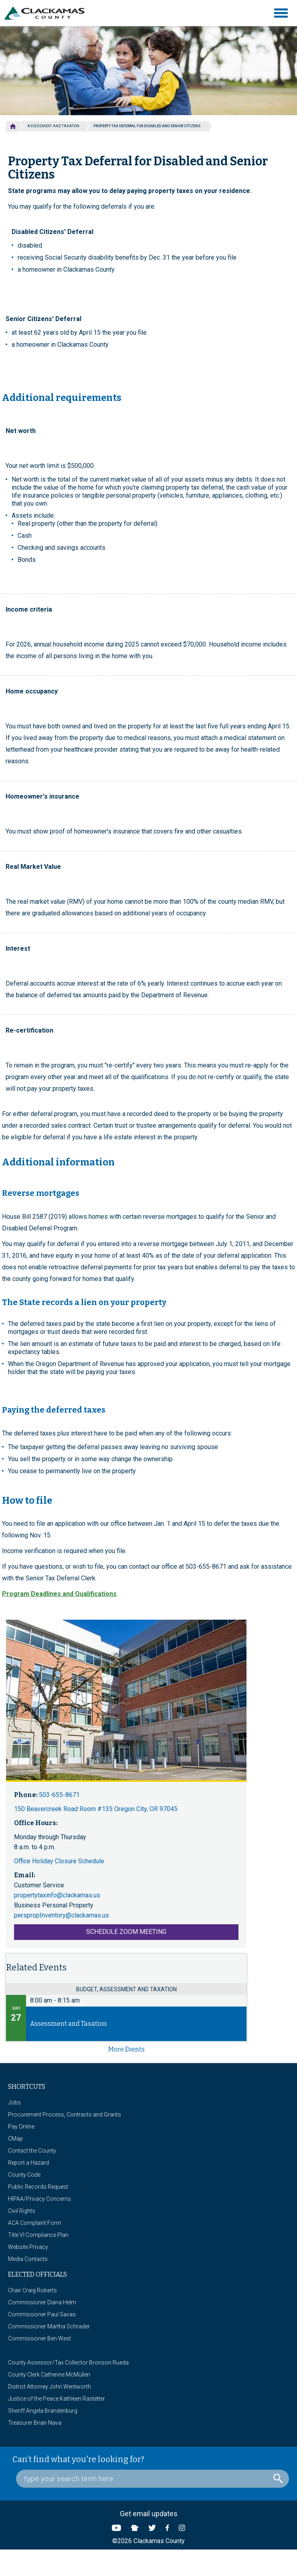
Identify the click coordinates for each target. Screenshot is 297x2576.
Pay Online (21, 2126)
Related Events (36, 1967)
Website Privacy (28, 2247)
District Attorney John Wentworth (49, 2386)
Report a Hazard (28, 2162)
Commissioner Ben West (39, 2338)
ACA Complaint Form (34, 2223)
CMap (15, 2138)
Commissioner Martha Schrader (49, 2326)
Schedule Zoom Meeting (126, 1932)
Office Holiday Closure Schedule (59, 1861)
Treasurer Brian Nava (34, 2422)
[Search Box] (152, 2479)
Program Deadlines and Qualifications (59, 1594)
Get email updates (149, 2513)
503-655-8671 (59, 1795)
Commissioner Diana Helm (42, 2302)
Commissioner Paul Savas (42, 2314)
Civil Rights (21, 2211)
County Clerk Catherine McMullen (49, 2374)
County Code (24, 2174)
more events (126, 2049)
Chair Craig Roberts (32, 2290)
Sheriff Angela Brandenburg (42, 2410)
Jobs (14, 2102)
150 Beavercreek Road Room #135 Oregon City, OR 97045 (96, 1809)
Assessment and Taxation (53, 126)
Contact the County (32, 2150)
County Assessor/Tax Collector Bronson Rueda (68, 2362)
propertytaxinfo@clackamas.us (57, 1895)
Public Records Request (38, 2187)
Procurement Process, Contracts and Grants (64, 2114)
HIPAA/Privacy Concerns (39, 2199)
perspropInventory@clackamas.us (61, 1915)
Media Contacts (28, 2259)
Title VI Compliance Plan (38, 2235)
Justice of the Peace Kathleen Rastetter (56, 2398)
